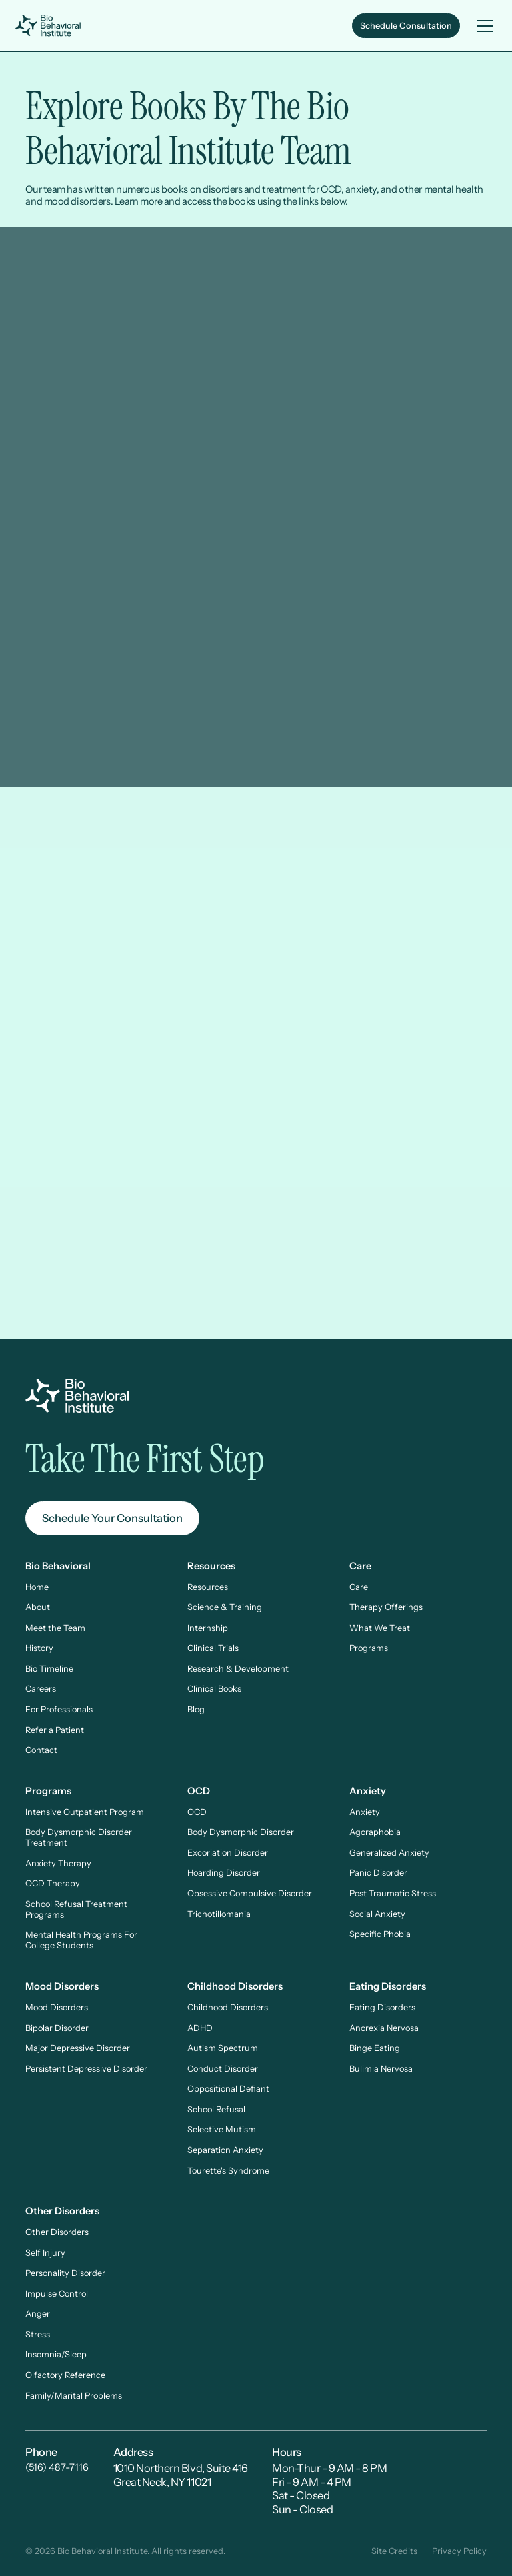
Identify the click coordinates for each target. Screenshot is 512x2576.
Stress (37, 2334)
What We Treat (379, 1628)
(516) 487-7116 (57, 2467)
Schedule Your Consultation (112, 1518)
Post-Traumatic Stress (392, 1893)
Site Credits (394, 2551)
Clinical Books (214, 1689)
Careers (40, 1689)
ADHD (200, 2028)
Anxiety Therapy (58, 1863)
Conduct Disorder (222, 2069)
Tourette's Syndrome (228, 2171)
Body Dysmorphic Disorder (240, 1832)
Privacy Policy (459, 2551)
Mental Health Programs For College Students (81, 1940)
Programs (368, 1648)
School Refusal (216, 2109)
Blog (196, 1709)
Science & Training (224, 1607)
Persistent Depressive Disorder (86, 2069)
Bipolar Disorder (57, 2028)
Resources (207, 1587)
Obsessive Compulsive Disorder (249, 1893)
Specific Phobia (380, 1934)
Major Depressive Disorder (77, 2048)
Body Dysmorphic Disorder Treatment (78, 1837)
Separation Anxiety (225, 2150)
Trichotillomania (219, 1914)
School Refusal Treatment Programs (76, 1909)
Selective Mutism (221, 2129)
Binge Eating (374, 2048)
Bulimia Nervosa (381, 2069)
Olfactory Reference (65, 2375)
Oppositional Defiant (228, 2089)
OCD (197, 1812)
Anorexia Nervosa (384, 2028)
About (37, 1607)
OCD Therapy (52, 1883)
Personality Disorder (65, 2273)
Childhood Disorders (227, 2007)
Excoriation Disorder (227, 1853)
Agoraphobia (375, 1832)
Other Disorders (57, 2232)
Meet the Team (55, 1628)
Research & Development (238, 1669)
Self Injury (45, 2253)
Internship (207, 1628)
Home (37, 1587)
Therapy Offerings (386, 1607)
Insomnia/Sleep (56, 2354)
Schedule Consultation (406, 26)
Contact (41, 1750)
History (39, 1648)
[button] (483, 26)
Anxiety (364, 1812)
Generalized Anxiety (389, 1853)
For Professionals (59, 1709)
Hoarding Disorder (223, 1873)
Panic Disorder (378, 1873)
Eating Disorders (382, 2007)
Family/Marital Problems (73, 2396)
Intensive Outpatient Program (84, 1812)
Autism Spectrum (222, 2048)
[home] (50, 26)
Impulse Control (56, 2294)
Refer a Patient (54, 1730)
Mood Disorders (56, 2007)
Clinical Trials (213, 1648)
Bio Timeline (49, 1669)
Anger (37, 2314)
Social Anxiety (377, 1914)
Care (358, 1587)
